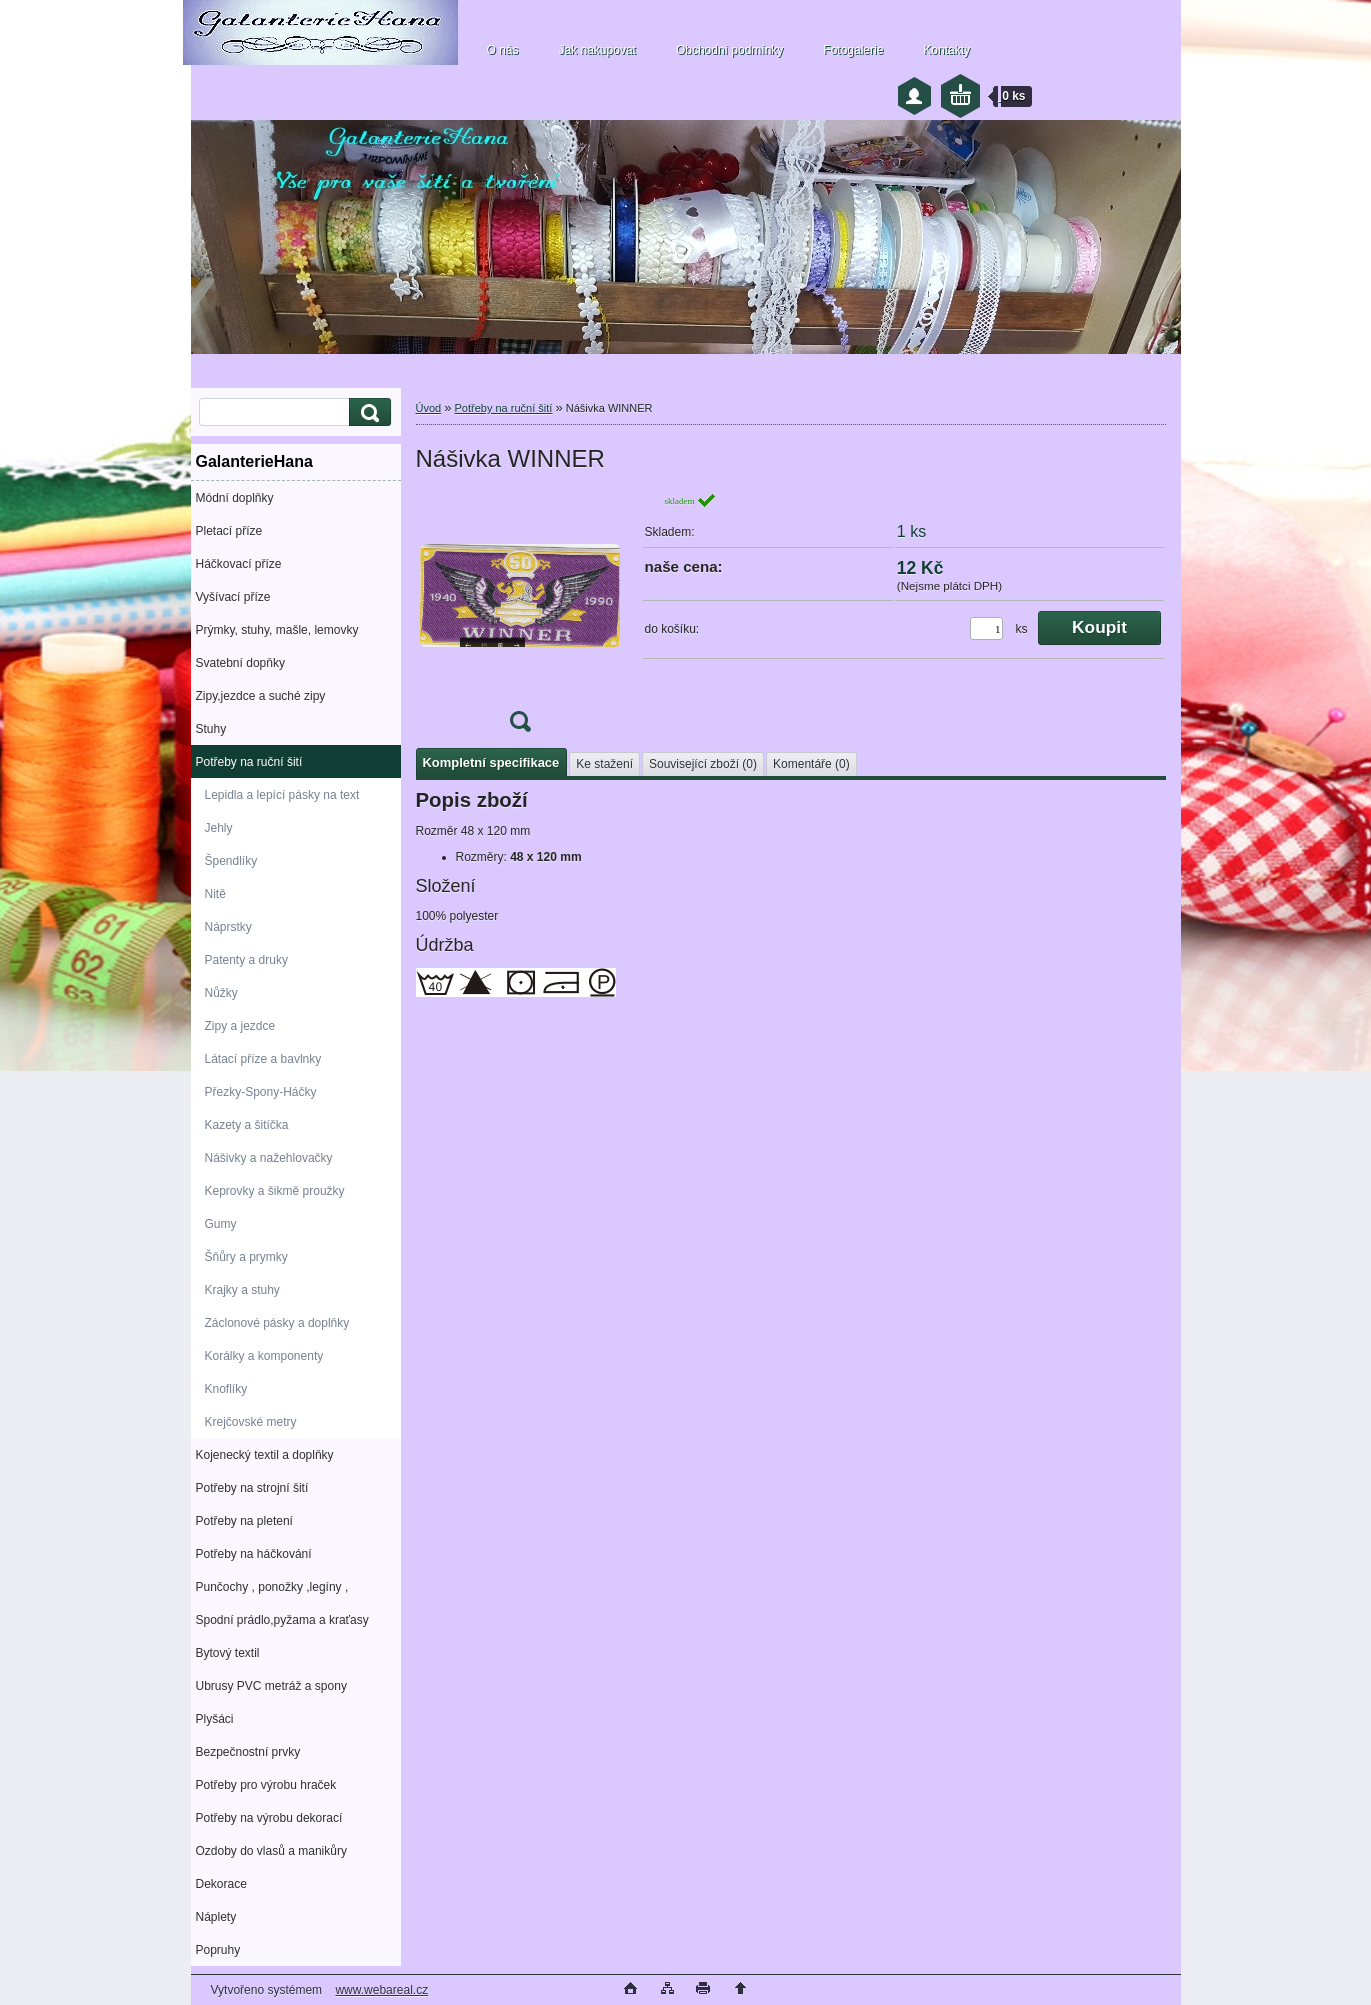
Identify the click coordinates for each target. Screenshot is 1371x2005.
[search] (367, 412)
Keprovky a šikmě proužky (275, 1191)
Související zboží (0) (703, 764)
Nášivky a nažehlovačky (269, 1158)
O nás (503, 50)
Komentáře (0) (811, 764)
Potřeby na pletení (244, 1521)
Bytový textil (228, 1653)
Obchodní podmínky (729, 50)
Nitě (215, 894)
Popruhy (218, 1950)
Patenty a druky (246, 960)
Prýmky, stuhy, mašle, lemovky (277, 630)
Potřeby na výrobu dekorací (269, 1818)
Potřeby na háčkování (254, 1554)
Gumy (221, 1224)
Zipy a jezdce (240, 1026)
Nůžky (221, 993)
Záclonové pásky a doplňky (277, 1323)
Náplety (216, 1917)
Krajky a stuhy (242, 1290)
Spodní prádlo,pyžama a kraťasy (282, 1620)
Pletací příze (229, 531)
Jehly (219, 828)
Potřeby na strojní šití (252, 1488)
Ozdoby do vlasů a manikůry (271, 1851)
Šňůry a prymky (246, 1257)
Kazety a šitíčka (247, 1125)
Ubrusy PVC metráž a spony (271, 1686)
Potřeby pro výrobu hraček (266, 1785)
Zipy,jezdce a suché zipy (261, 696)
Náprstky (228, 927)
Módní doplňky (235, 498)
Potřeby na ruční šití (249, 762)
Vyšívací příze (233, 597)
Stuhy (211, 729)
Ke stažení (604, 764)
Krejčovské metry (251, 1422)
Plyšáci (215, 1719)
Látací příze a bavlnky (263, 1059)
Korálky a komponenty (264, 1356)
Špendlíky (231, 861)
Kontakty (946, 50)
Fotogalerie (853, 50)
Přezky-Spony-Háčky (261, 1092)
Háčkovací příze (239, 564)
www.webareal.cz (381, 1990)
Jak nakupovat (597, 50)
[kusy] (986, 628)
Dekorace (221, 1884)
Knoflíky (226, 1389)
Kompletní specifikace (491, 762)
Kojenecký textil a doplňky (265, 1455)
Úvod (429, 408)
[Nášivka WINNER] (520, 618)
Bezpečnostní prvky (248, 1752)
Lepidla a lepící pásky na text (282, 795)
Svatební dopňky (240, 663)
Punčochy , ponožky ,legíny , (272, 1587)
